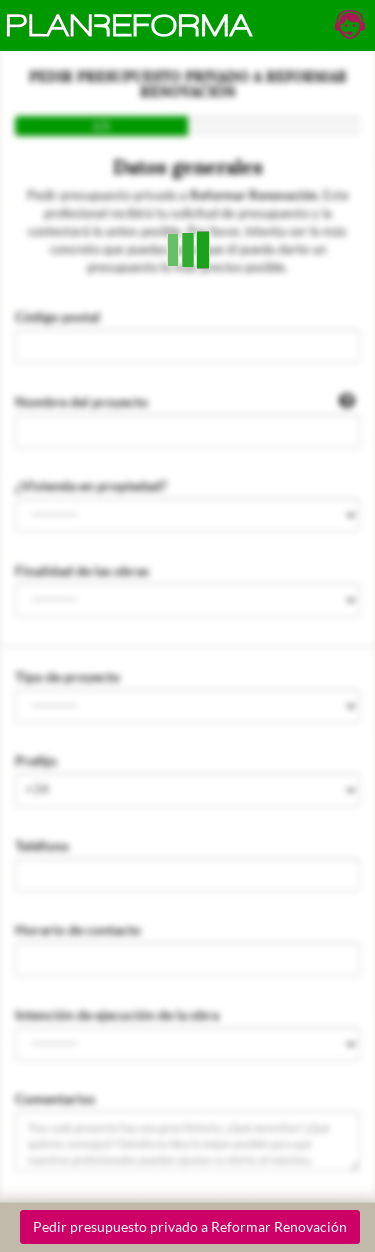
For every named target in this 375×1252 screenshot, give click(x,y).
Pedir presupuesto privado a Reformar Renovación (190, 1226)
